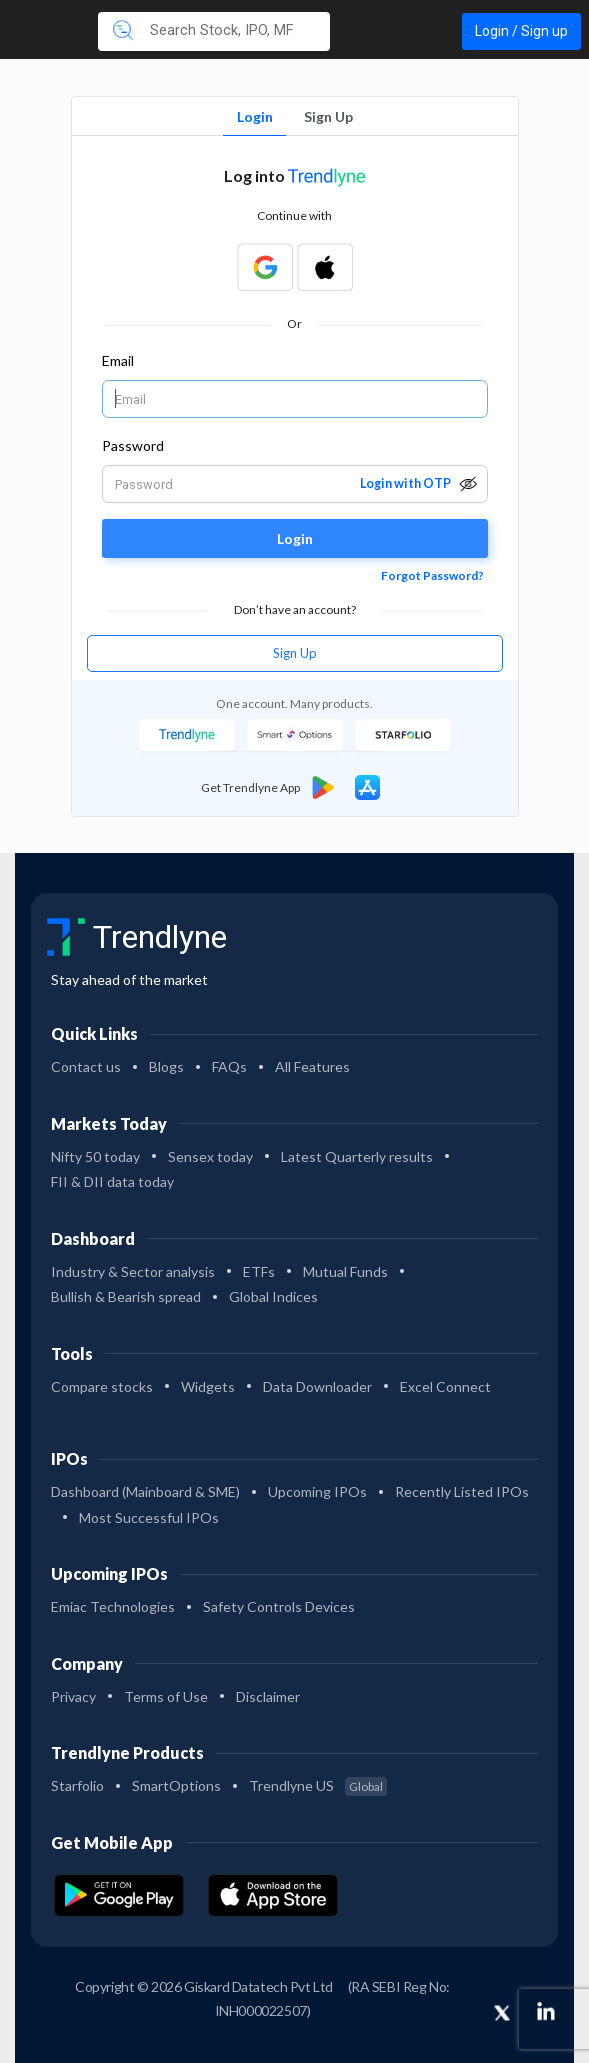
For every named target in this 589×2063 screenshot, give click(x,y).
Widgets (208, 1386)
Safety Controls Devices (279, 1606)
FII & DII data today (112, 1181)
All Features (312, 1066)
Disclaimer (268, 1696)
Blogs (166, 1066)
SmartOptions (176, 1785)
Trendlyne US (318, 1785)
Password (133, 445)
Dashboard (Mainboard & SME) (145, 1491)
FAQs (229, 1066)
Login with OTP (405, 483)
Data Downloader (317, 1386)
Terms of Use (166, 1696)
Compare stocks (102, 1386)
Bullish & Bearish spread (126, 1296)
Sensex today (210, 1156)
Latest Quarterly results (357, 1156)
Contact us (86, 1066)
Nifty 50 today (95, 1156)
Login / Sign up (521, 31)
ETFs (259, 1271)
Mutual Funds (345, 1271)
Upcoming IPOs (317, 1491)
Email (118, 360)
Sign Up (328, 116)
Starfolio (77, 1785)
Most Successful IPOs (149, 1517)
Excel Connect (445, 1386)
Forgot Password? (432, 575)
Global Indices (273, 1296)
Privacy (73, 1696)
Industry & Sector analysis (133, 1271)
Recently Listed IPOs (462, 1491)
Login (255, 116)
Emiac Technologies (113, 1606)
